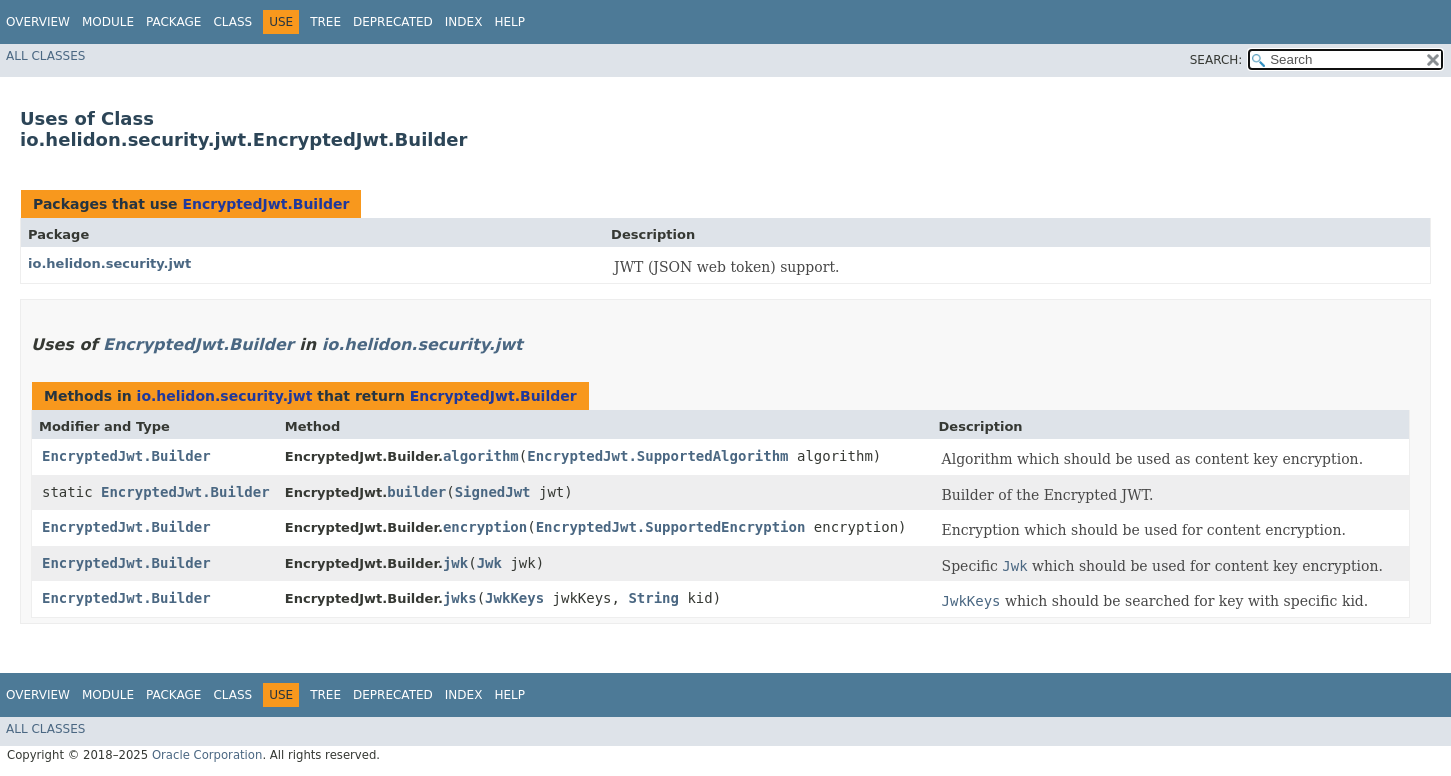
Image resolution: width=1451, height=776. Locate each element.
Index (464, 22)
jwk (455, 563)
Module (108, 22)
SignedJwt (493, 492)
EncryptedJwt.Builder (265, 204)
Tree (325, 22)
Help (509, 22)
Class (232, 22)
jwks (460, 598)
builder (416, 492)
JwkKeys (514, 598)
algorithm (481, 456)
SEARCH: (1216, 60)
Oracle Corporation (207, 755)
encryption (485, 527)
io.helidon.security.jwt (109, 263)
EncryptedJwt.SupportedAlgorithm (657, 456)
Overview (38, 22)
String (653, 598)
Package (173, 22)
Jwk (489, 563)
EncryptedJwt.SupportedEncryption (671, 527)
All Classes (45, 56)
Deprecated (393, 22)
